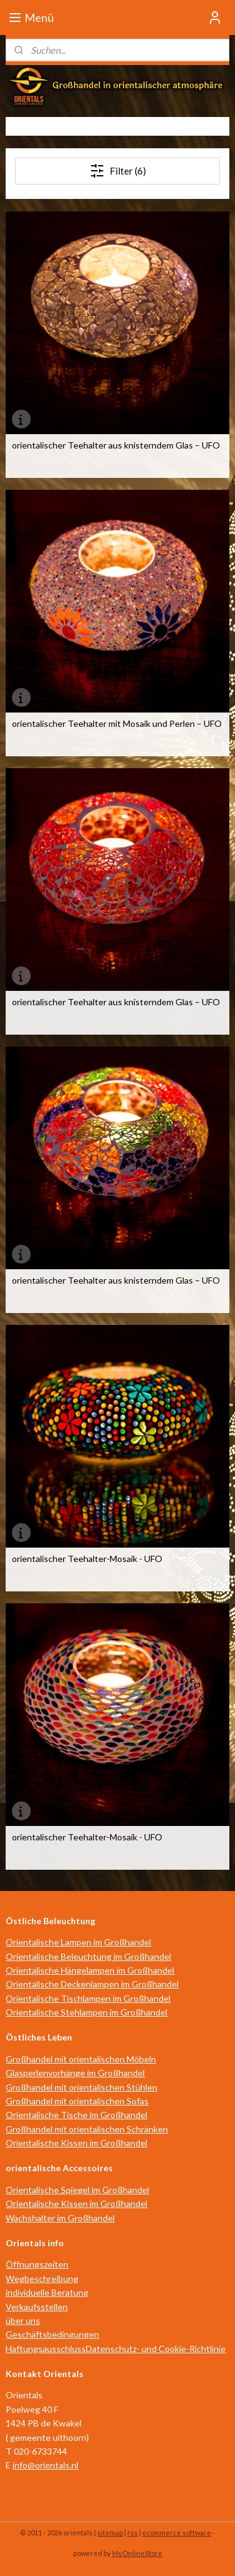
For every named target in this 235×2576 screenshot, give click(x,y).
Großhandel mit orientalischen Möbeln (81, 2059)
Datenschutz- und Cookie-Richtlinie (156, 2348)
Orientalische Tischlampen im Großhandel (88, 1998)
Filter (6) (118, 170)
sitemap (110, 2532)
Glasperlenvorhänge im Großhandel (75, 2072)
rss (132, 2532)
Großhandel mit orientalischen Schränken (87, 2129)
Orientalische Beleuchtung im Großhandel (88, 1956)
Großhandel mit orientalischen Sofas (77, 2101)
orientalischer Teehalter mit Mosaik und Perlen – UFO (117, 723)
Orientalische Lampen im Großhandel (78, 1942)
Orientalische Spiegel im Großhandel (77, 2189)
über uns (23, 2320)
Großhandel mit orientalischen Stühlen (81, 2087)
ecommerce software (176, 2532)
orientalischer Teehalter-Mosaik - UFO (87, 1558)
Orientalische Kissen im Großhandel (76, 2142)
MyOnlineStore (137, 2553)
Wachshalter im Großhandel (60, 2218)
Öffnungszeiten (37, 2264)
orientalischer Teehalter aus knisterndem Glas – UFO (116, 445)
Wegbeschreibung (42, 2278)
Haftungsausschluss (46, 2348)
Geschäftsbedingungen (52, 2334)
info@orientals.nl (45, 2465)
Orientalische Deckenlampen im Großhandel (92, 1984)
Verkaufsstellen (37, 2306)
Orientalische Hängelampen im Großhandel (90, 1970)
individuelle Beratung (47, 2292)
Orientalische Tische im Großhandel (76, 2114)
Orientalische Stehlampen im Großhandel (86, 2012)
